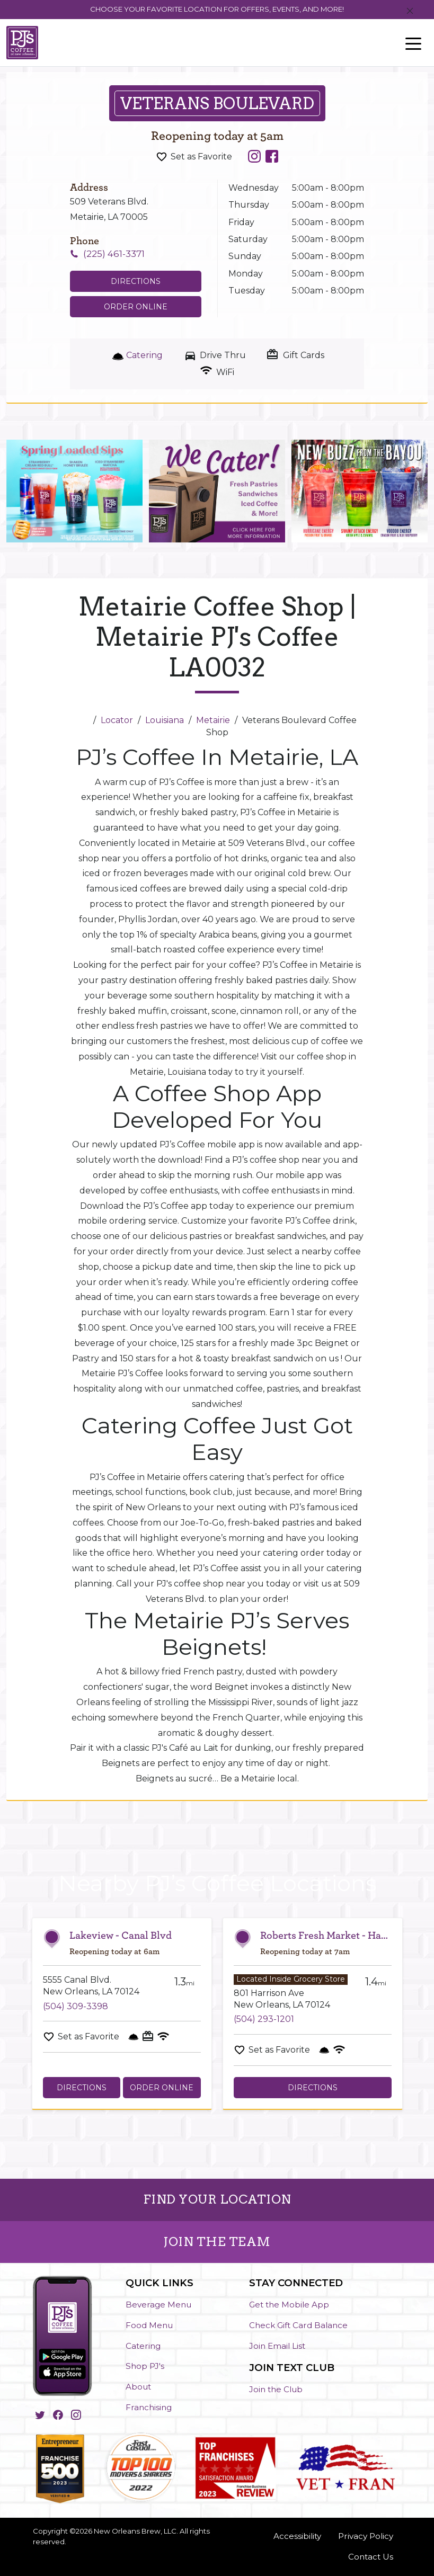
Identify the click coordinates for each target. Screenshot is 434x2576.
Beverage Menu (158, 2304)
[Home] (84, 720)
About (138, 2387)
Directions (82, 2087)
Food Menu (149, 2325)
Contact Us (370, 2557)
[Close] (410, 11)
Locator (117, 720)
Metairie (213, 720)
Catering (143, 2346)
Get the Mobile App (289, 2304)
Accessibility (297, 2536)
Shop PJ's (145, 2366)
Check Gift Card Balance (298, 2325)
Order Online (135, 306)
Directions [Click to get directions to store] (136, 281)
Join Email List (277, 2346)
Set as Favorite (201, 156)
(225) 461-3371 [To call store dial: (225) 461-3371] (114, 253)
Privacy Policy (365, 2536)
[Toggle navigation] (413, 42)
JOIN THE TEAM (217, 2241)
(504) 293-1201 (264, 2019)
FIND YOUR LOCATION (217, 2199)
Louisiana (164, 720)
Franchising (149, 2407)
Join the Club (276, 2389)
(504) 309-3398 (75, 2006)
